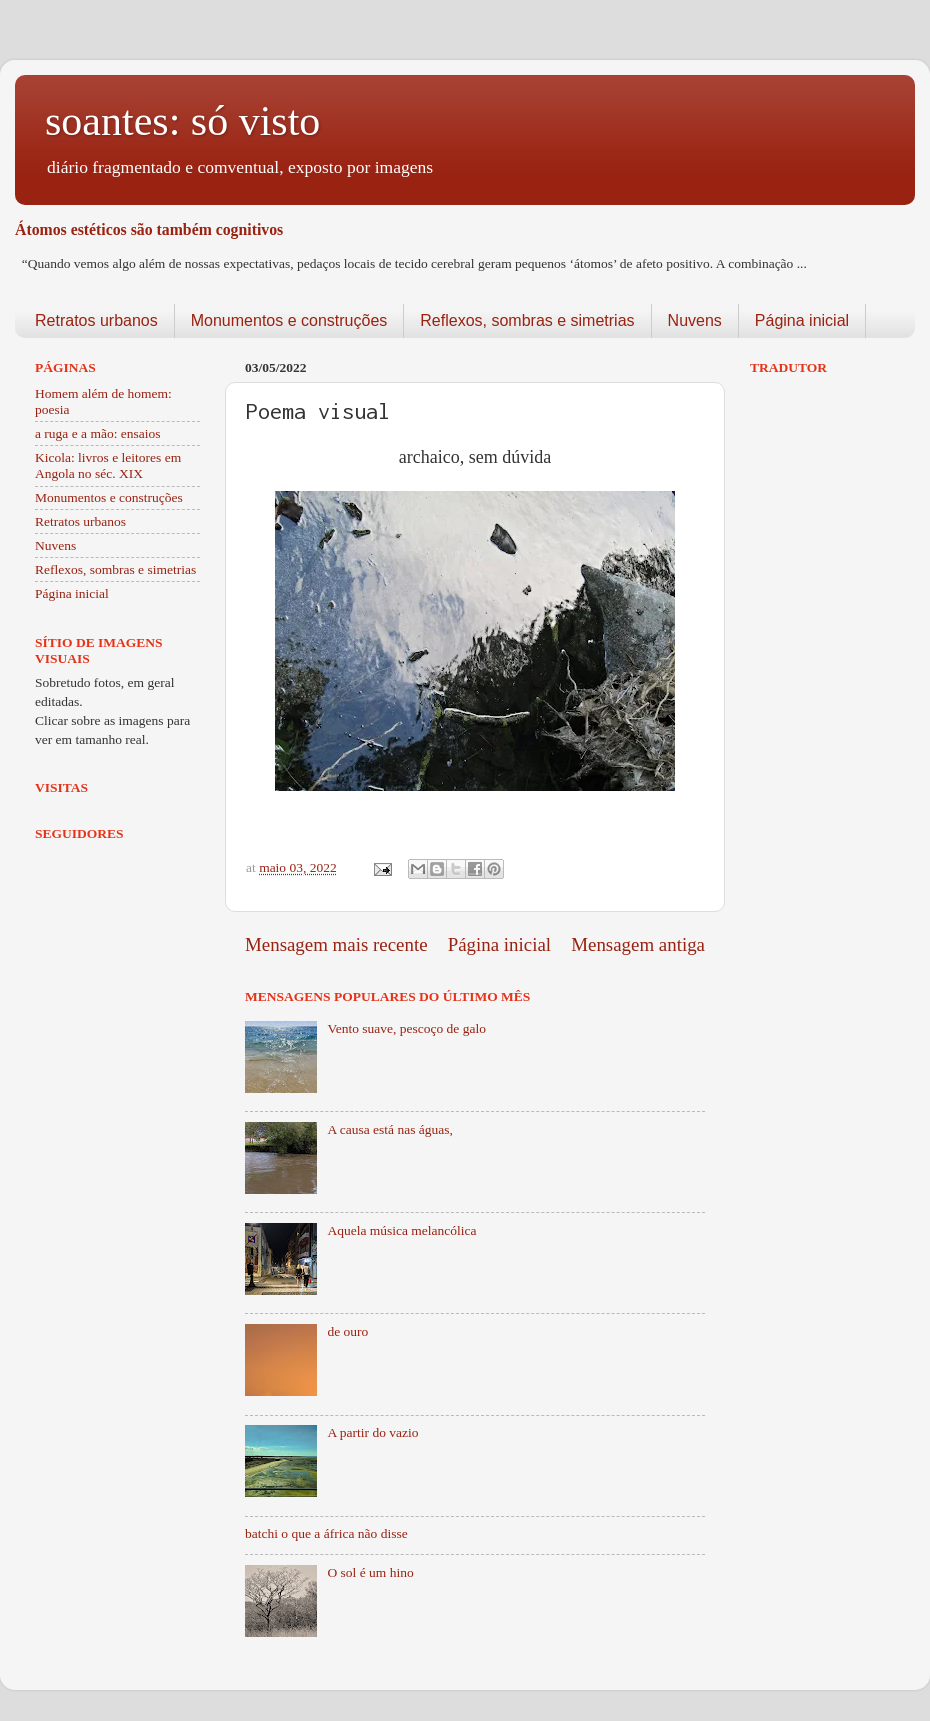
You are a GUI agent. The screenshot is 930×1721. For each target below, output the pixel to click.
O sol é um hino (370, 1572)
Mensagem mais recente (336, 944)
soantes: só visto (182, 121)
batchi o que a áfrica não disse (326, 1533)
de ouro (347, 1331)
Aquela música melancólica (401, 1230)
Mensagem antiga (638, 944)
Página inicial (802, 320)
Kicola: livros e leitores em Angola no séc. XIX (108, 465)
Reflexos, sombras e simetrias (527, 320)
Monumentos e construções (289, 320)
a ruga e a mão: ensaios (98, 433)
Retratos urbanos (96, 320)
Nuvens (695, 320)
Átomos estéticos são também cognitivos (149, 229)
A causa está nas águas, (390, 1129)
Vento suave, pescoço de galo (406, 1028)
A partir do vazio (372, 1432)
